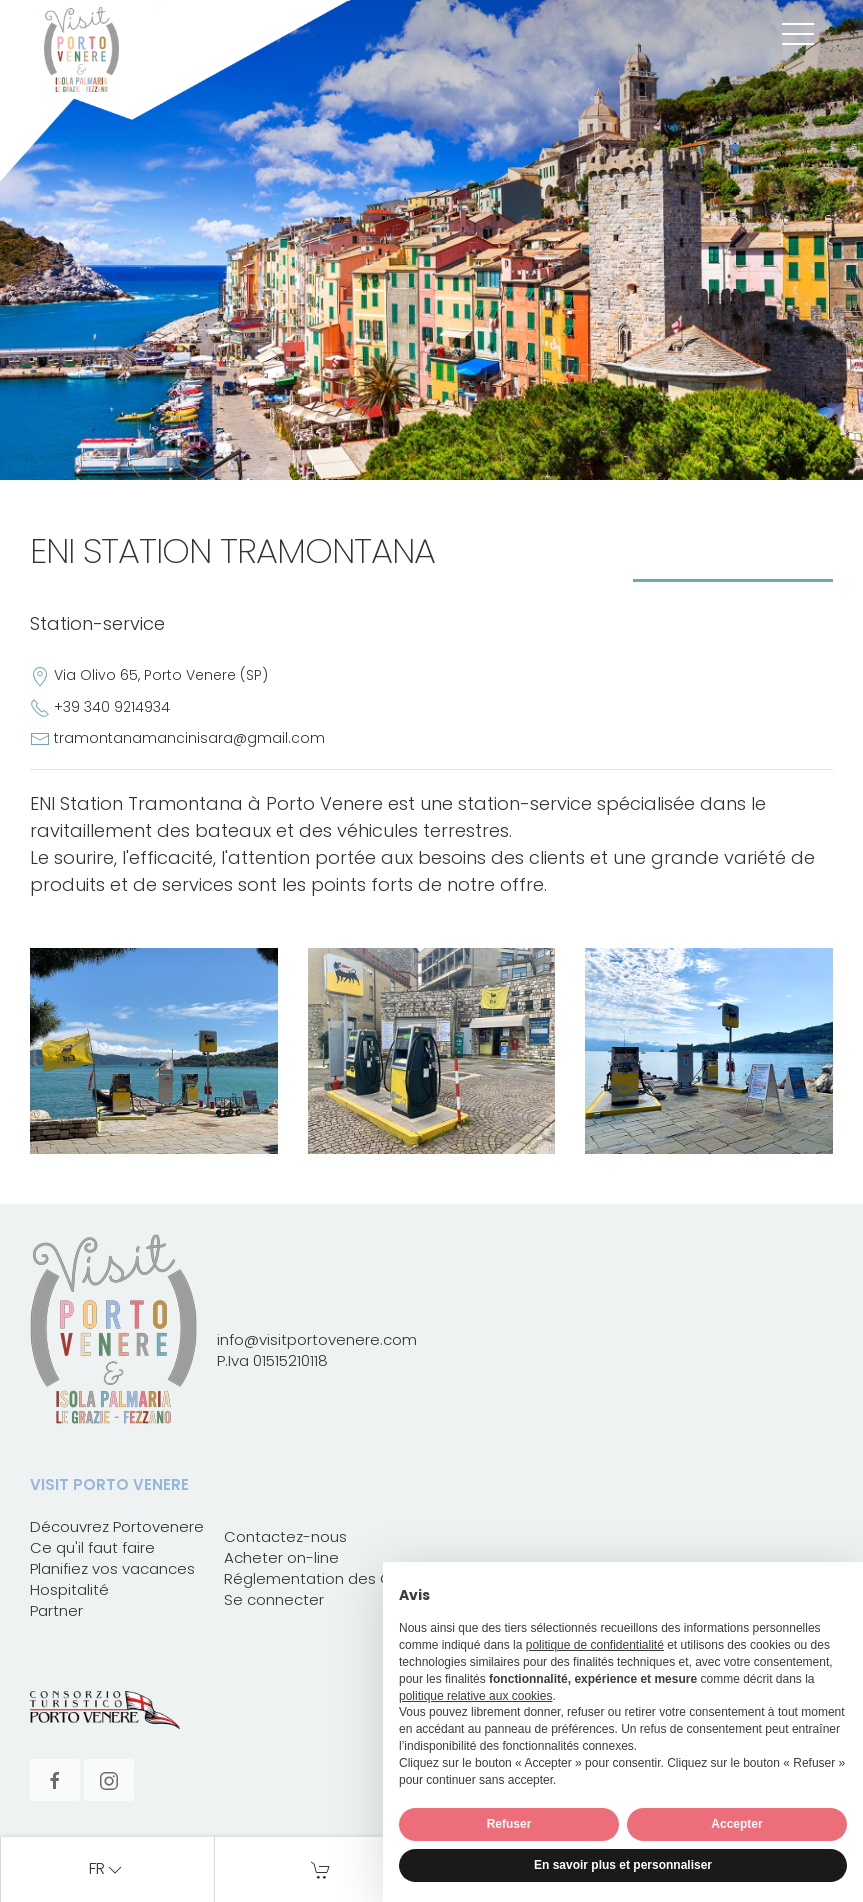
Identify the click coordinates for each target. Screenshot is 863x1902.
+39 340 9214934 (112, 707)
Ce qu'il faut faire (92, 1547)
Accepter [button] (736, 1824)
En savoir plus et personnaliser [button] (623, 1865)
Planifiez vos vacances (112, 1568)
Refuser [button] (509, 1824)
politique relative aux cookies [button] (475, 1696)
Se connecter (274, 1599)
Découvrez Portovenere (117, 1526)
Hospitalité (69, 1589)
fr (107, 1870)
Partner (56, 1610)
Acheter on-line (281, 1557)
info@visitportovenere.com (317, 1339)
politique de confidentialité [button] (595, 1645)
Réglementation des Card (320, 1578)
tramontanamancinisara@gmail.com (189, 738)
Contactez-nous (285, 1536)
